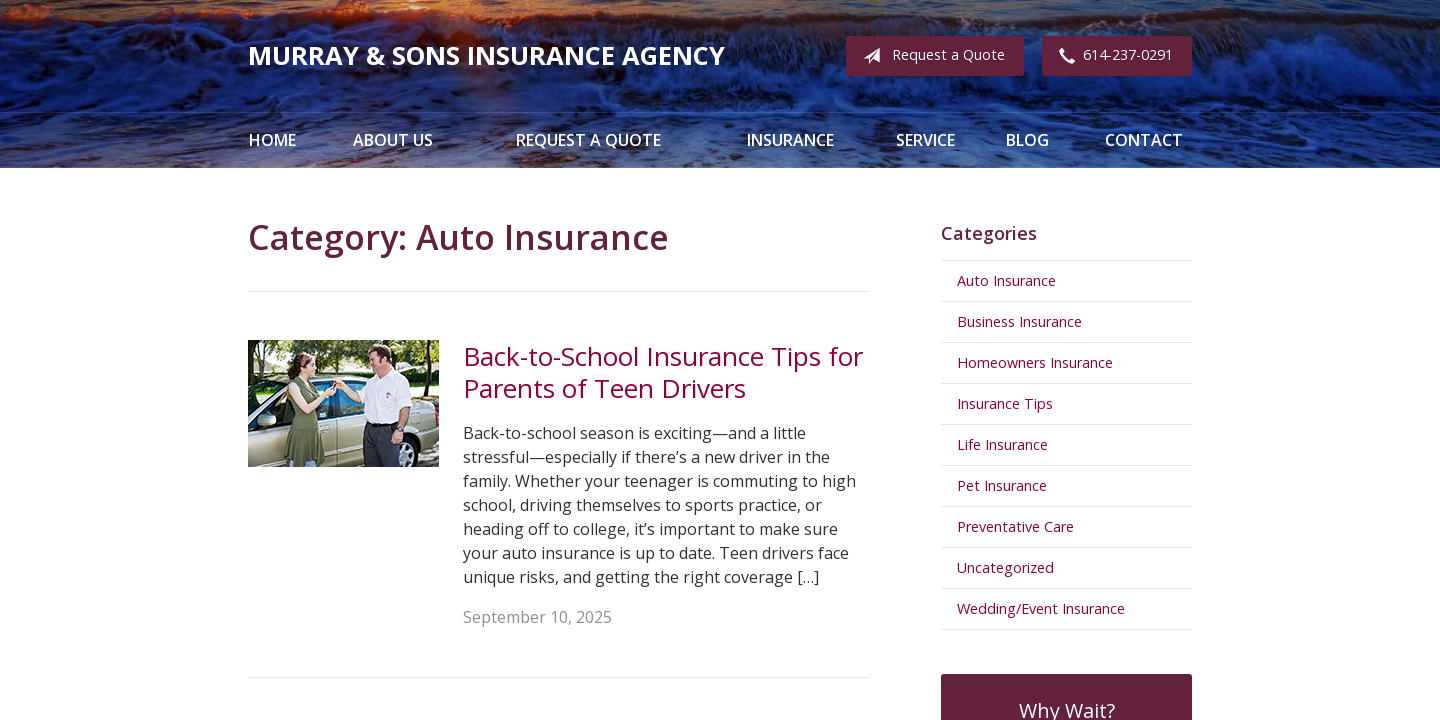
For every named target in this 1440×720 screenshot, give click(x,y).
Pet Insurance (1002, 485)
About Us (393, 140)
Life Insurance (1002, 444)
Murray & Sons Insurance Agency (486, 55)
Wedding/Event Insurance (1041, 608)
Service (925, 140)
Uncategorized (1005, 567)
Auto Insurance (1006, 280)
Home (272, 140)
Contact (1144, 140)
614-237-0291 (1112, 56)
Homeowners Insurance (1035, 362)
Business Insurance (1019, 321)
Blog (1027, 140)
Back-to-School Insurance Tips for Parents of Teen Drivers (663, 372)
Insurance (790, 140)
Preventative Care (1015, 526)
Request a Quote (930, 56)
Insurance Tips (1005, 403)
